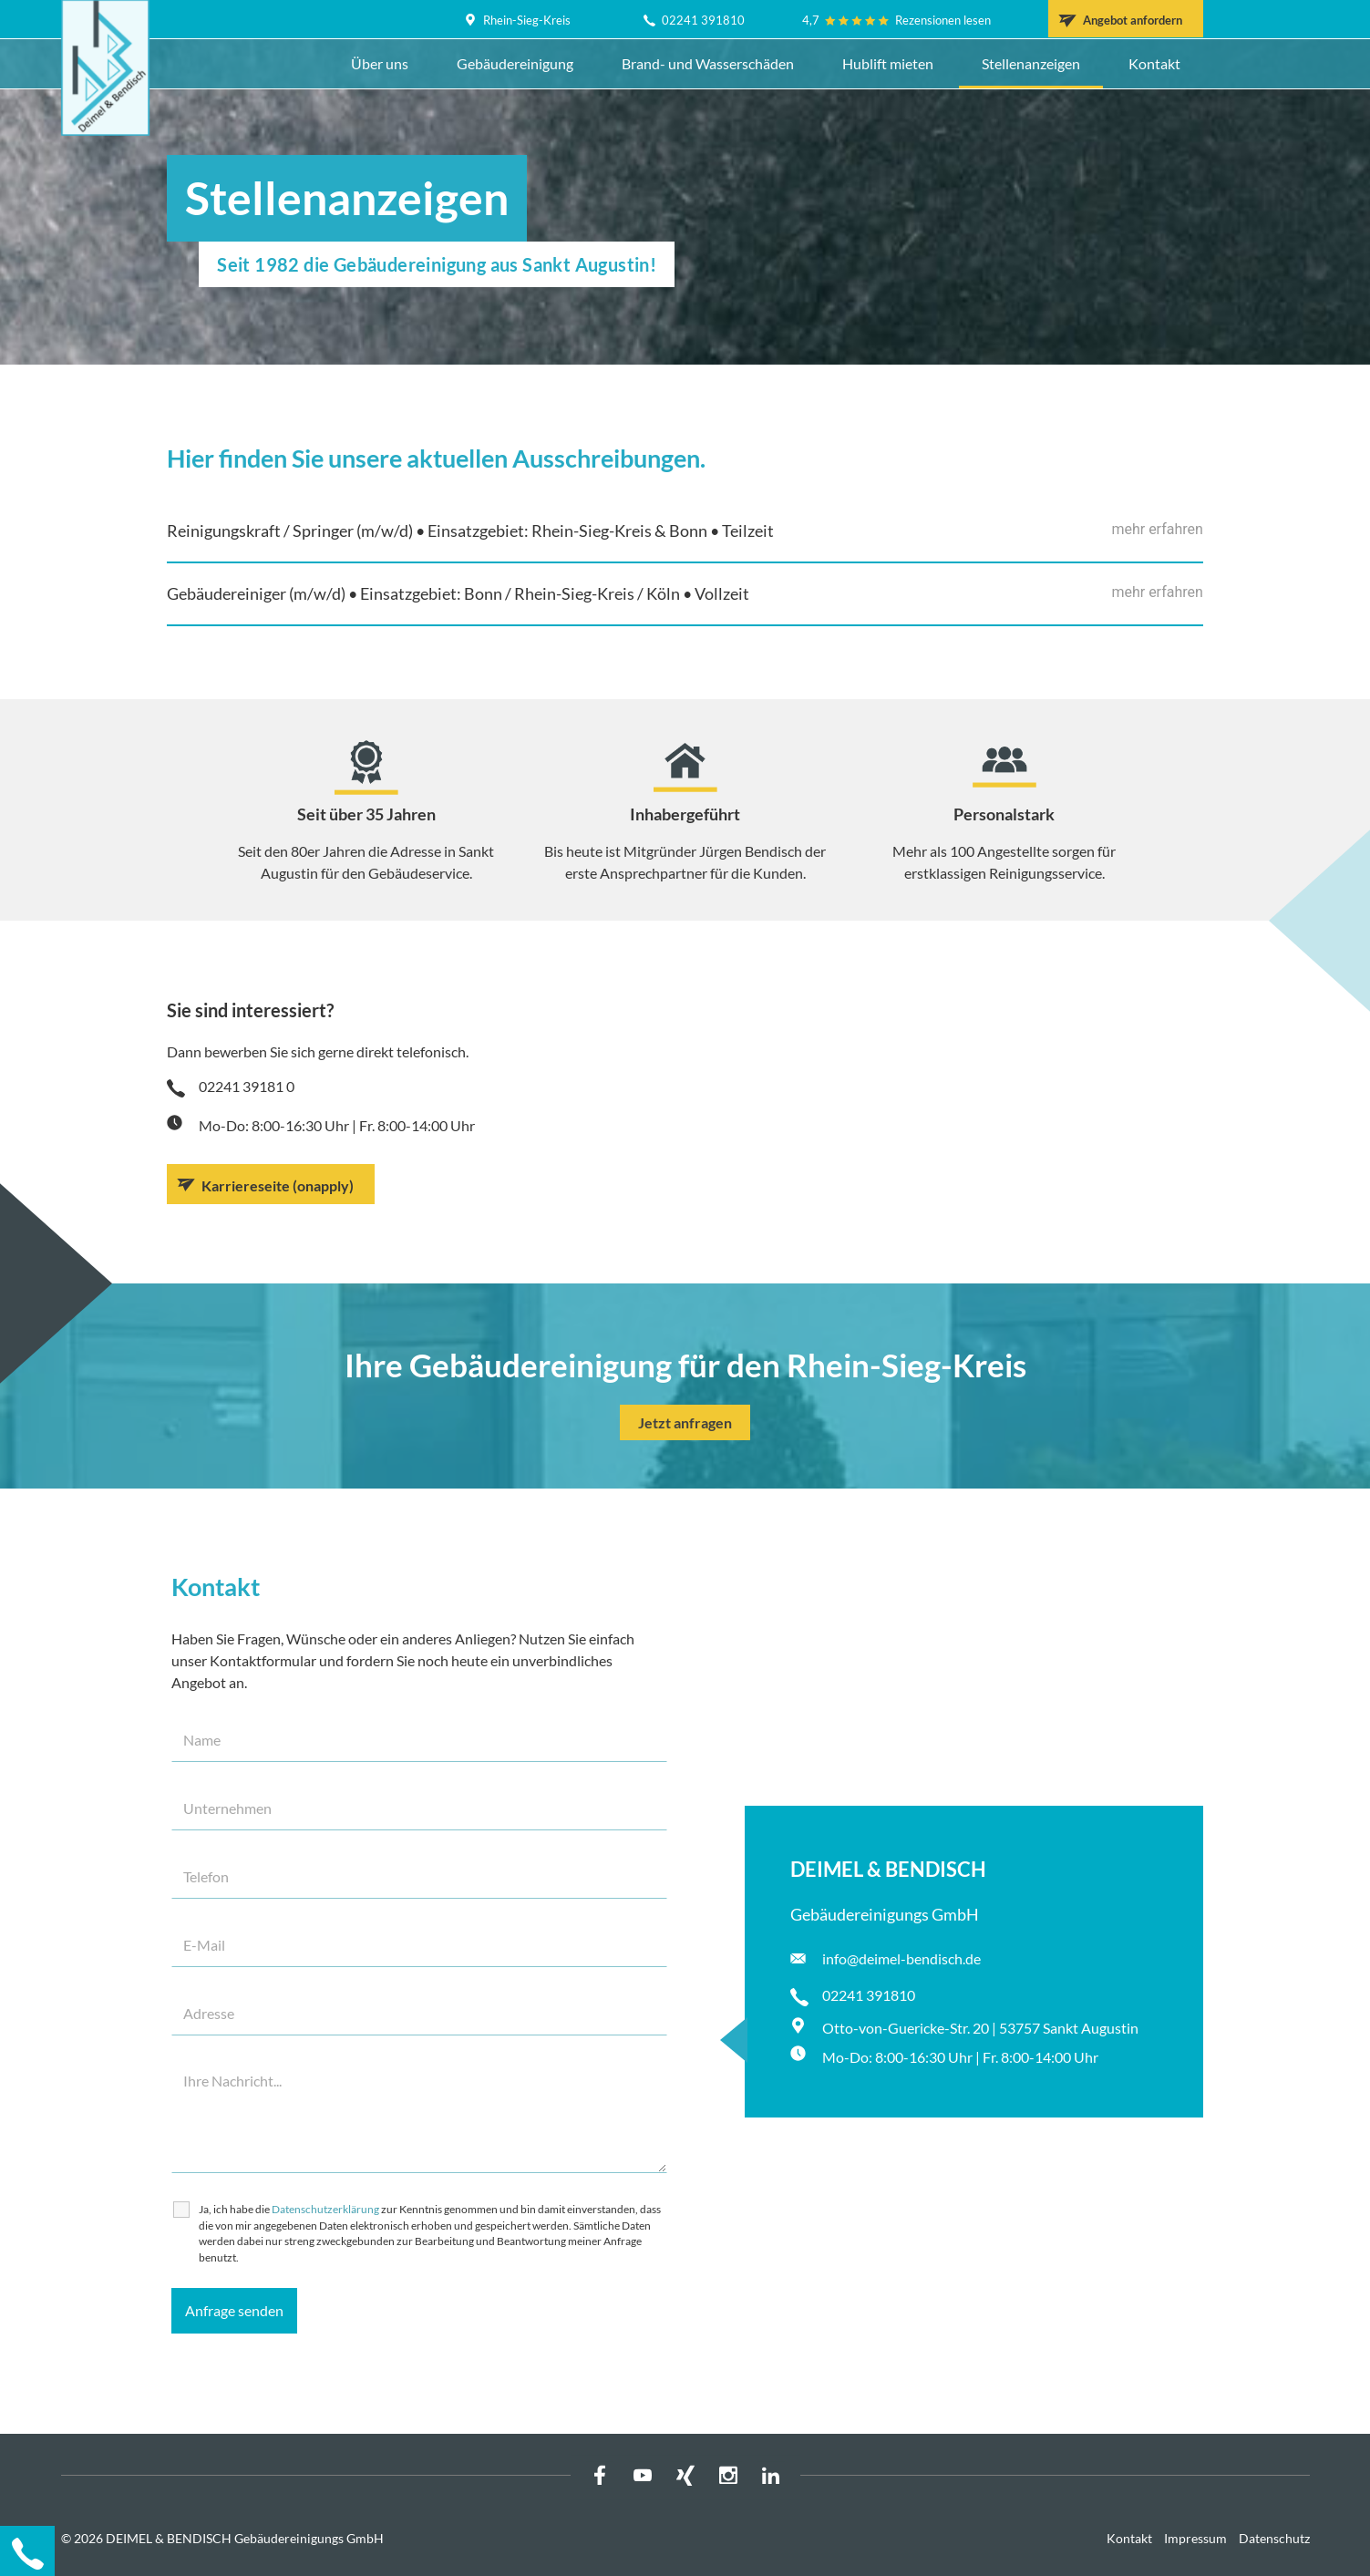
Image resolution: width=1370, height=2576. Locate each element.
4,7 (810, 20)
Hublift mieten (887, 63)
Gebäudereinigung (515, 63)
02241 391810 (703, 20)
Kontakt (1154, 63)
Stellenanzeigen (1031, 63)
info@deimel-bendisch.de (901, 1958)
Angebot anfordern (1132, 20)
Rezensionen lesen (943, 20)
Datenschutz (1274, 2538)
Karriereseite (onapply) (277, 1185)
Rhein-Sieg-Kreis (527, 20)
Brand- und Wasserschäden (708, 63)
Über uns (379, 63)
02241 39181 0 (246, 1086)
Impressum (1195, 2538)
